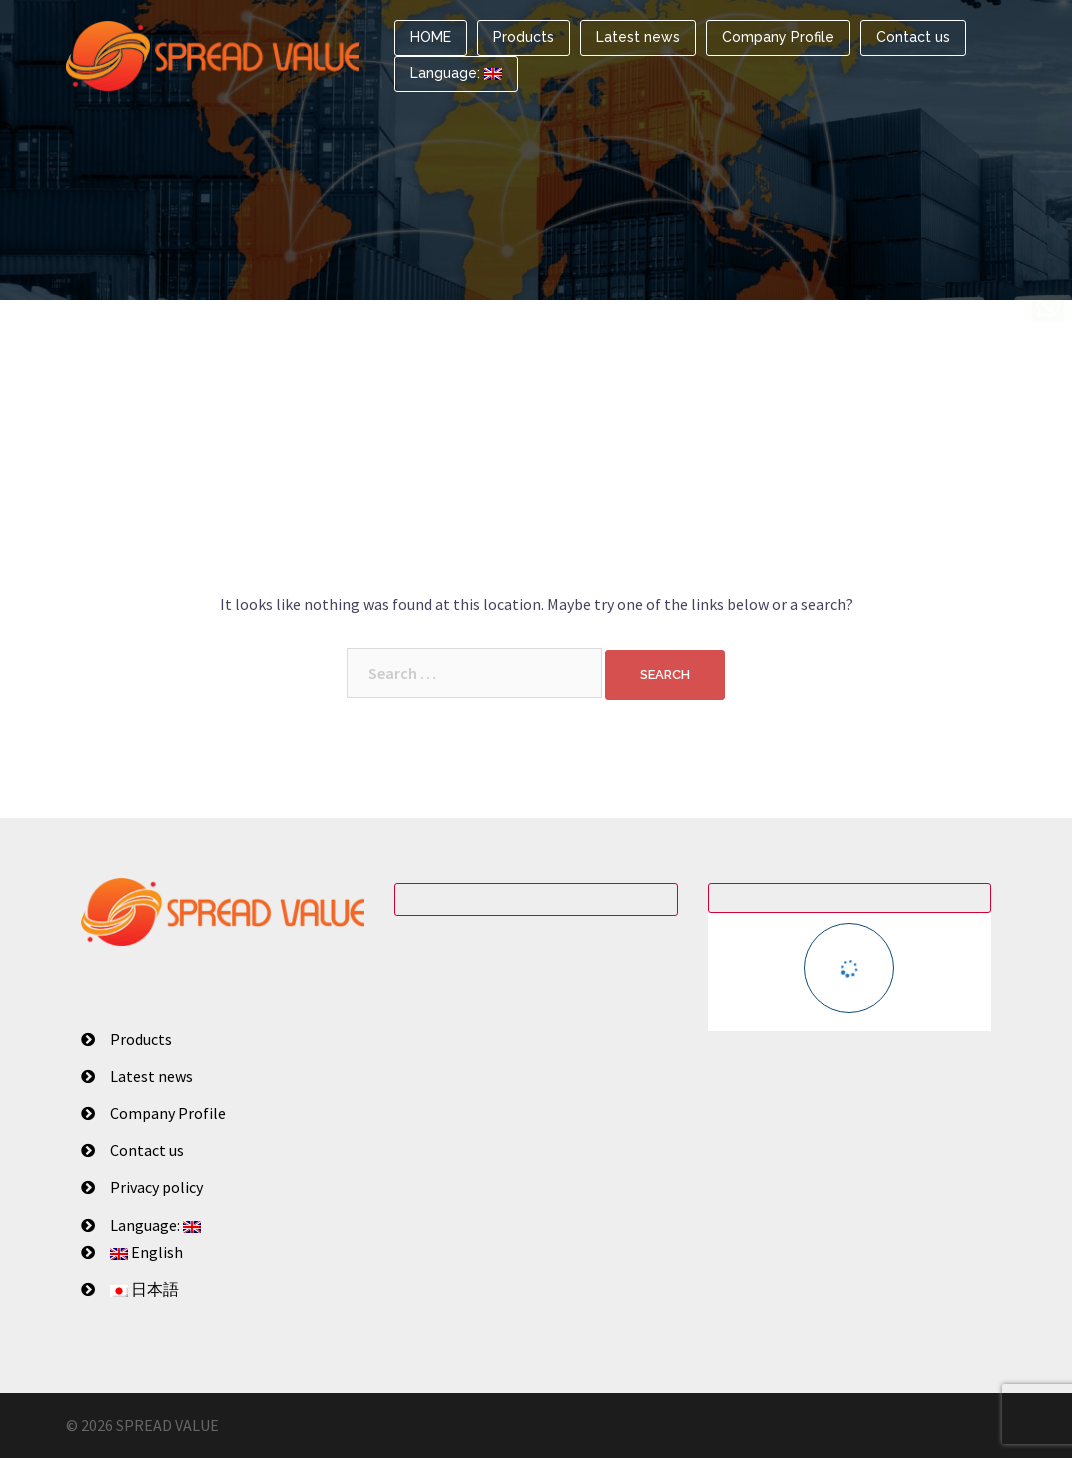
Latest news (638, 37)
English (146, 1252)
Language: (456, 73)
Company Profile (778, 37)
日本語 (144, 1289)
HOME (430, 37)
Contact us (913, 37)
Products (523, 37)
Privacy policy (156, 1187)
